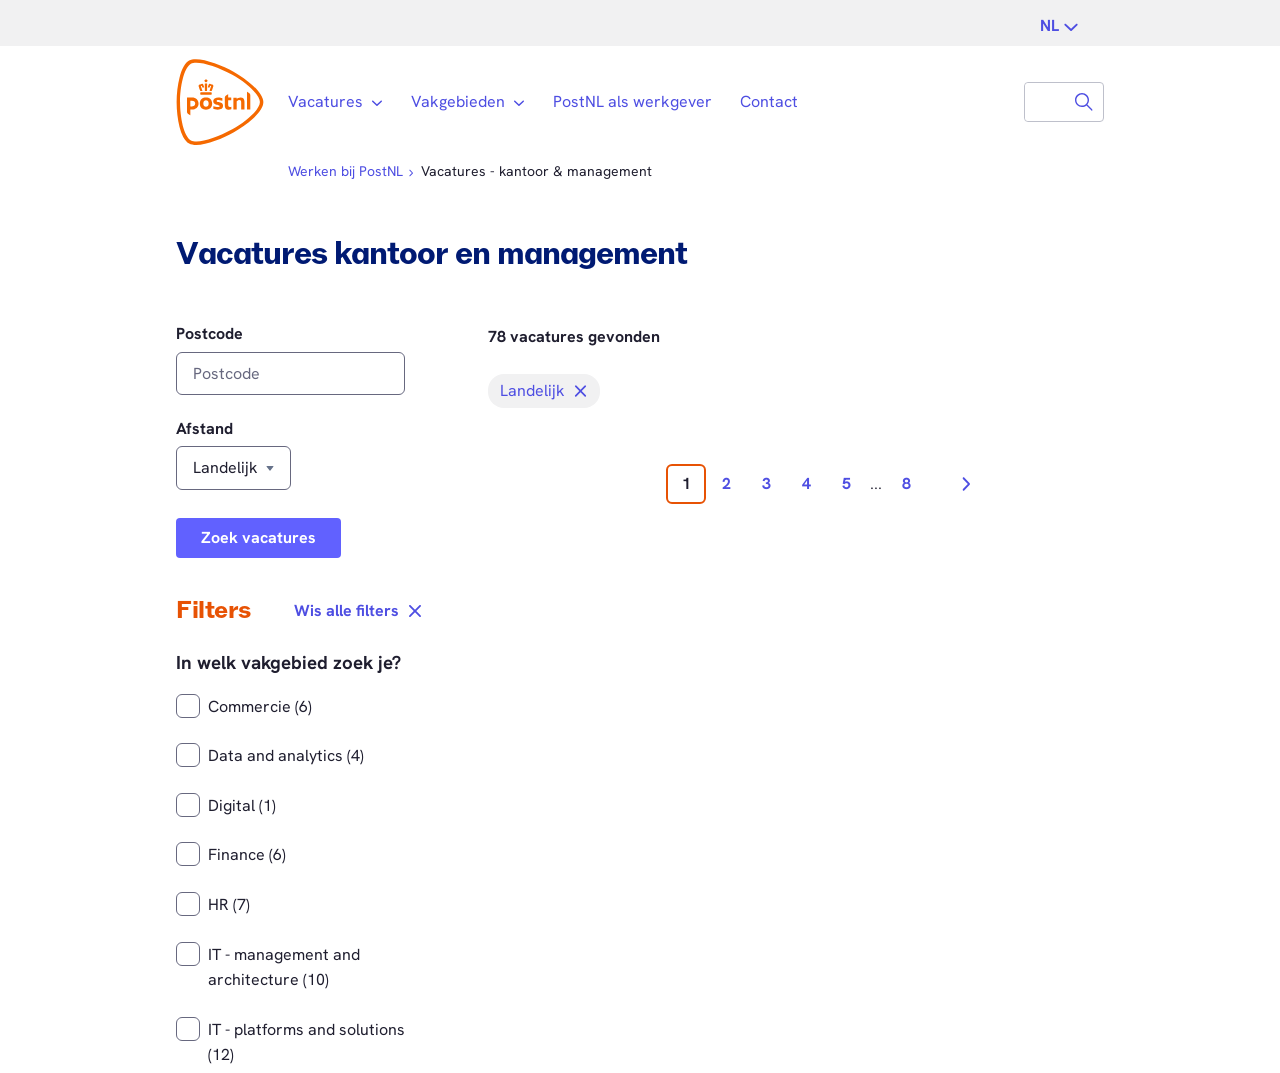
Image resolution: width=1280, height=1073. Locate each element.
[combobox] (1045, 102)
